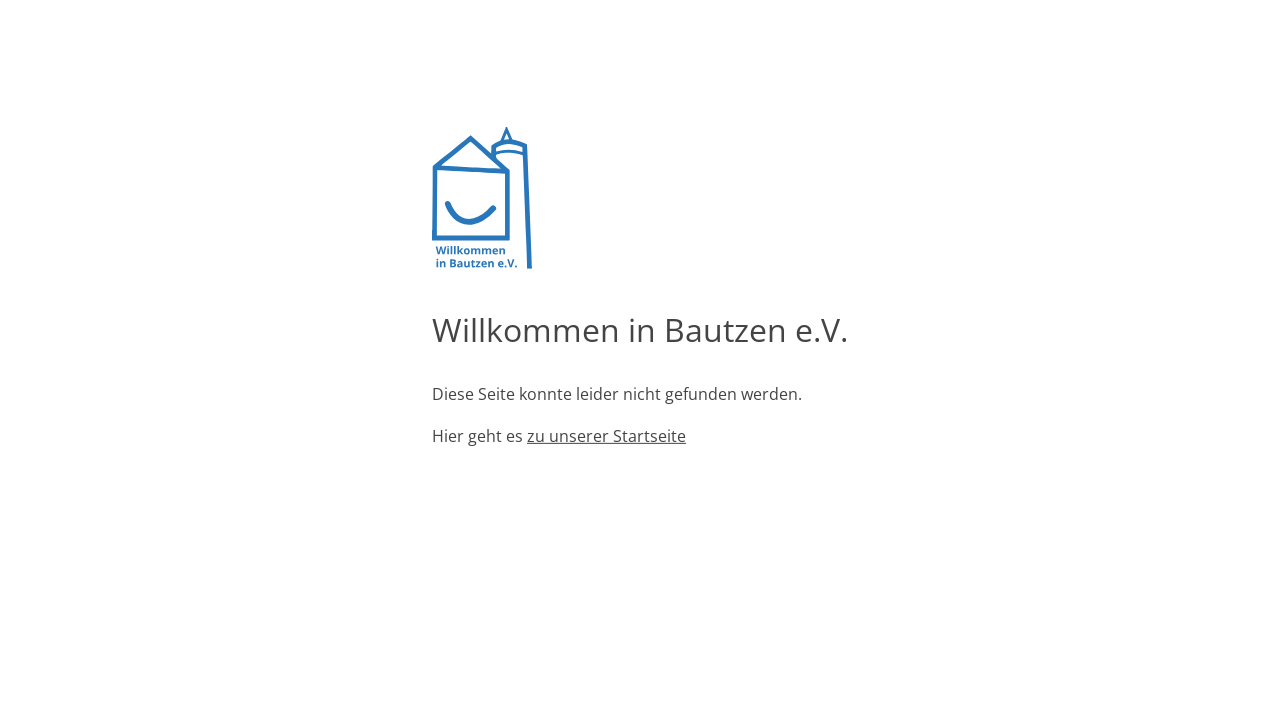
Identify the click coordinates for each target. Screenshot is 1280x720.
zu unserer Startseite (606, 436)
